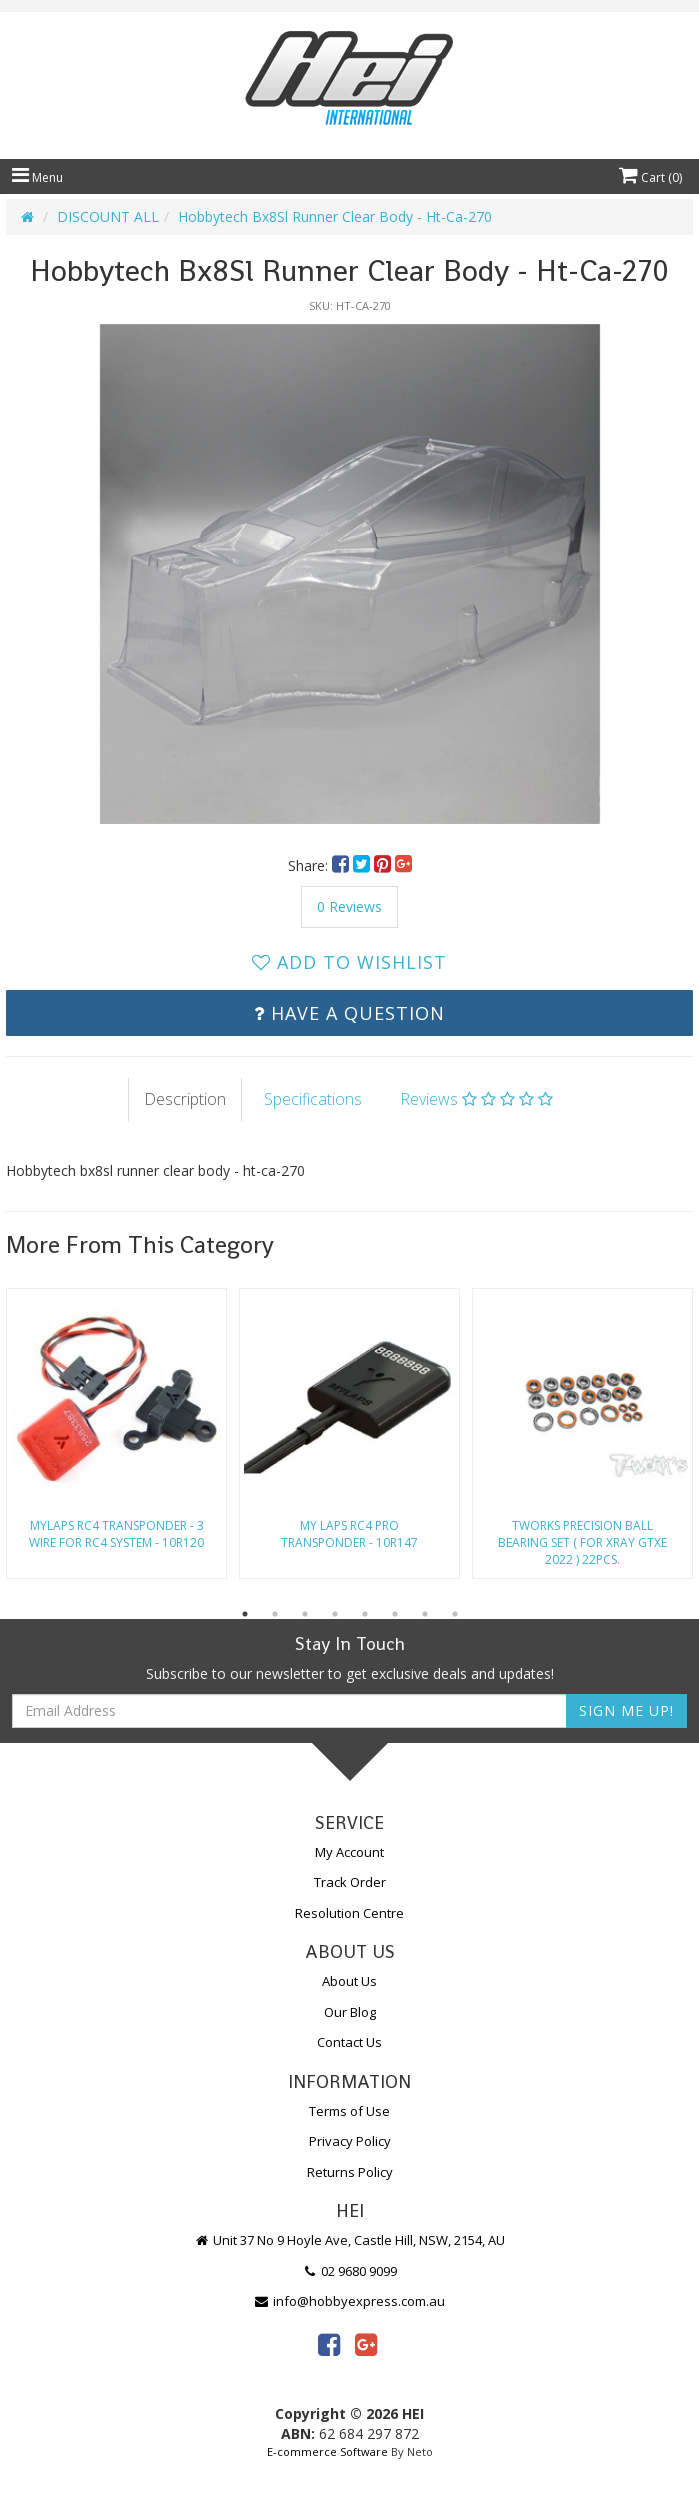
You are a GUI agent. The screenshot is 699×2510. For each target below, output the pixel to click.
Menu (37, 177)
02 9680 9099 (350, 2271)
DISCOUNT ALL (108, 216)
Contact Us (349, 2042)
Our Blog (350, 2012)
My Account (349, 1852)
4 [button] (335, 1614)
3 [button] (305, 1614)
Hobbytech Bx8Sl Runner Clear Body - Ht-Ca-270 (335, 216)
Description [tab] (185, 1099)
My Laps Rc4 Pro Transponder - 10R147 (349, 1534)
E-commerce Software (327, 2451)
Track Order (350, 1882)
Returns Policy (350, 2172)
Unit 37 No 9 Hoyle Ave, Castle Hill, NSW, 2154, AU (350, 2240)
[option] (349, 574)
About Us (349, 1981)
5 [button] (365, 1614)
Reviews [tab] (476, 1099)
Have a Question (349, 1013)
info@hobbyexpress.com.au (350, 2301)
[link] (329, 2344)
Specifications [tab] (313, 1099)
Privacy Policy (350, 2141)
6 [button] (395, 1614)
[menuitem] (342, 865)
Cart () (650, 177)
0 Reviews (349, 906)
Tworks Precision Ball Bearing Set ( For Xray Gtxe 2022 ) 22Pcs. (582, 1542)
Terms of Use (349, 2111)
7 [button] (425, 1614)
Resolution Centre (349, 1913)
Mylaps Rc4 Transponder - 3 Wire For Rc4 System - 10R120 (116, 1534)
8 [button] (455, 1614)
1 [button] (245, 1614)
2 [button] (275, 1614)
